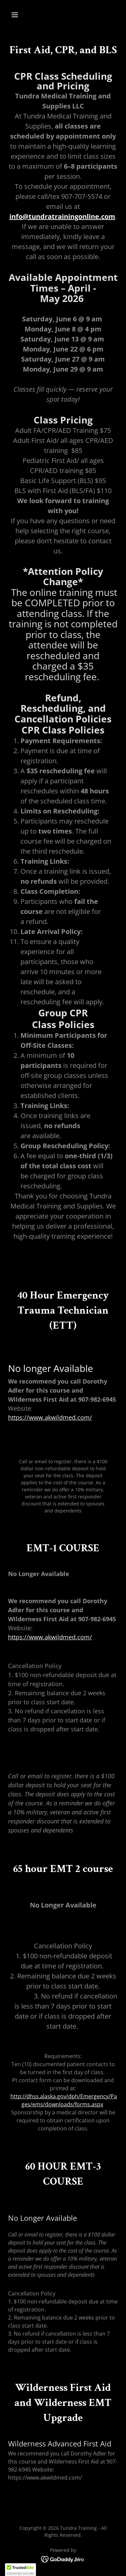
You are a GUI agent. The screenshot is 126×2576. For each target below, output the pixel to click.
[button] (16, 14)
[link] (63, 2558)
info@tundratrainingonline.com (62, 216)
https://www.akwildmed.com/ (50, 1417)
